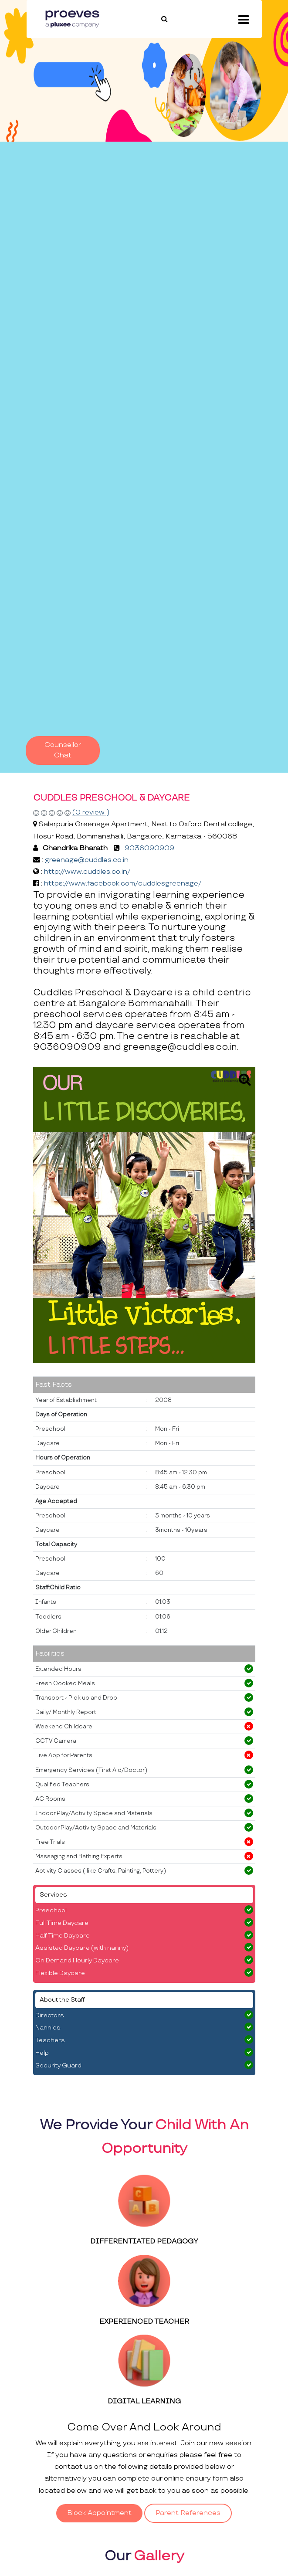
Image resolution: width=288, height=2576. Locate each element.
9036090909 (149, 848)
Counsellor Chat (62, 750)
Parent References (188, 2513)
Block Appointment (99, 2513)
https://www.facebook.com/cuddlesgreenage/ (122, 883)
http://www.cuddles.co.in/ (87, 872)
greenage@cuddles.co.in (87, 860)
